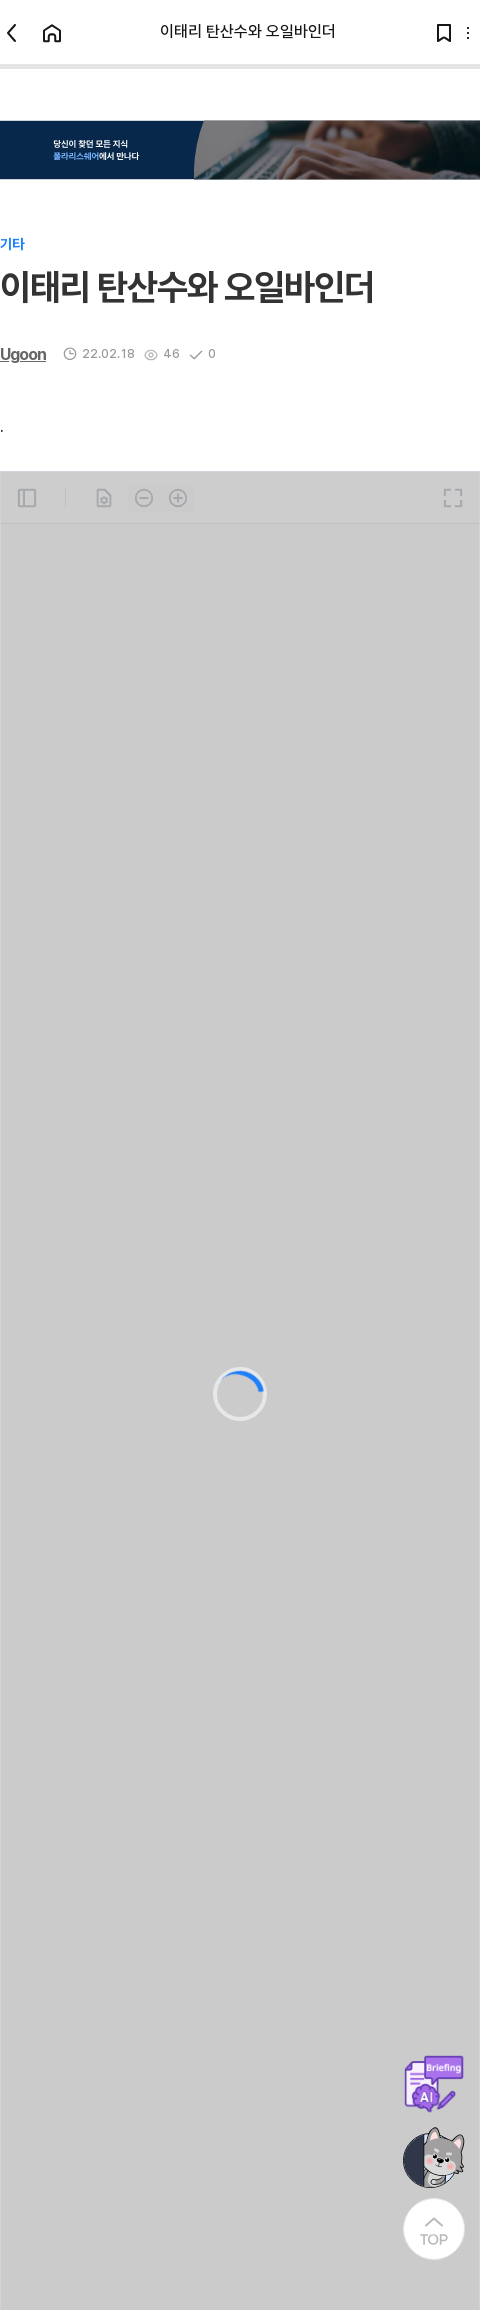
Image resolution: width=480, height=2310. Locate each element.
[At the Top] (434, 2229)
